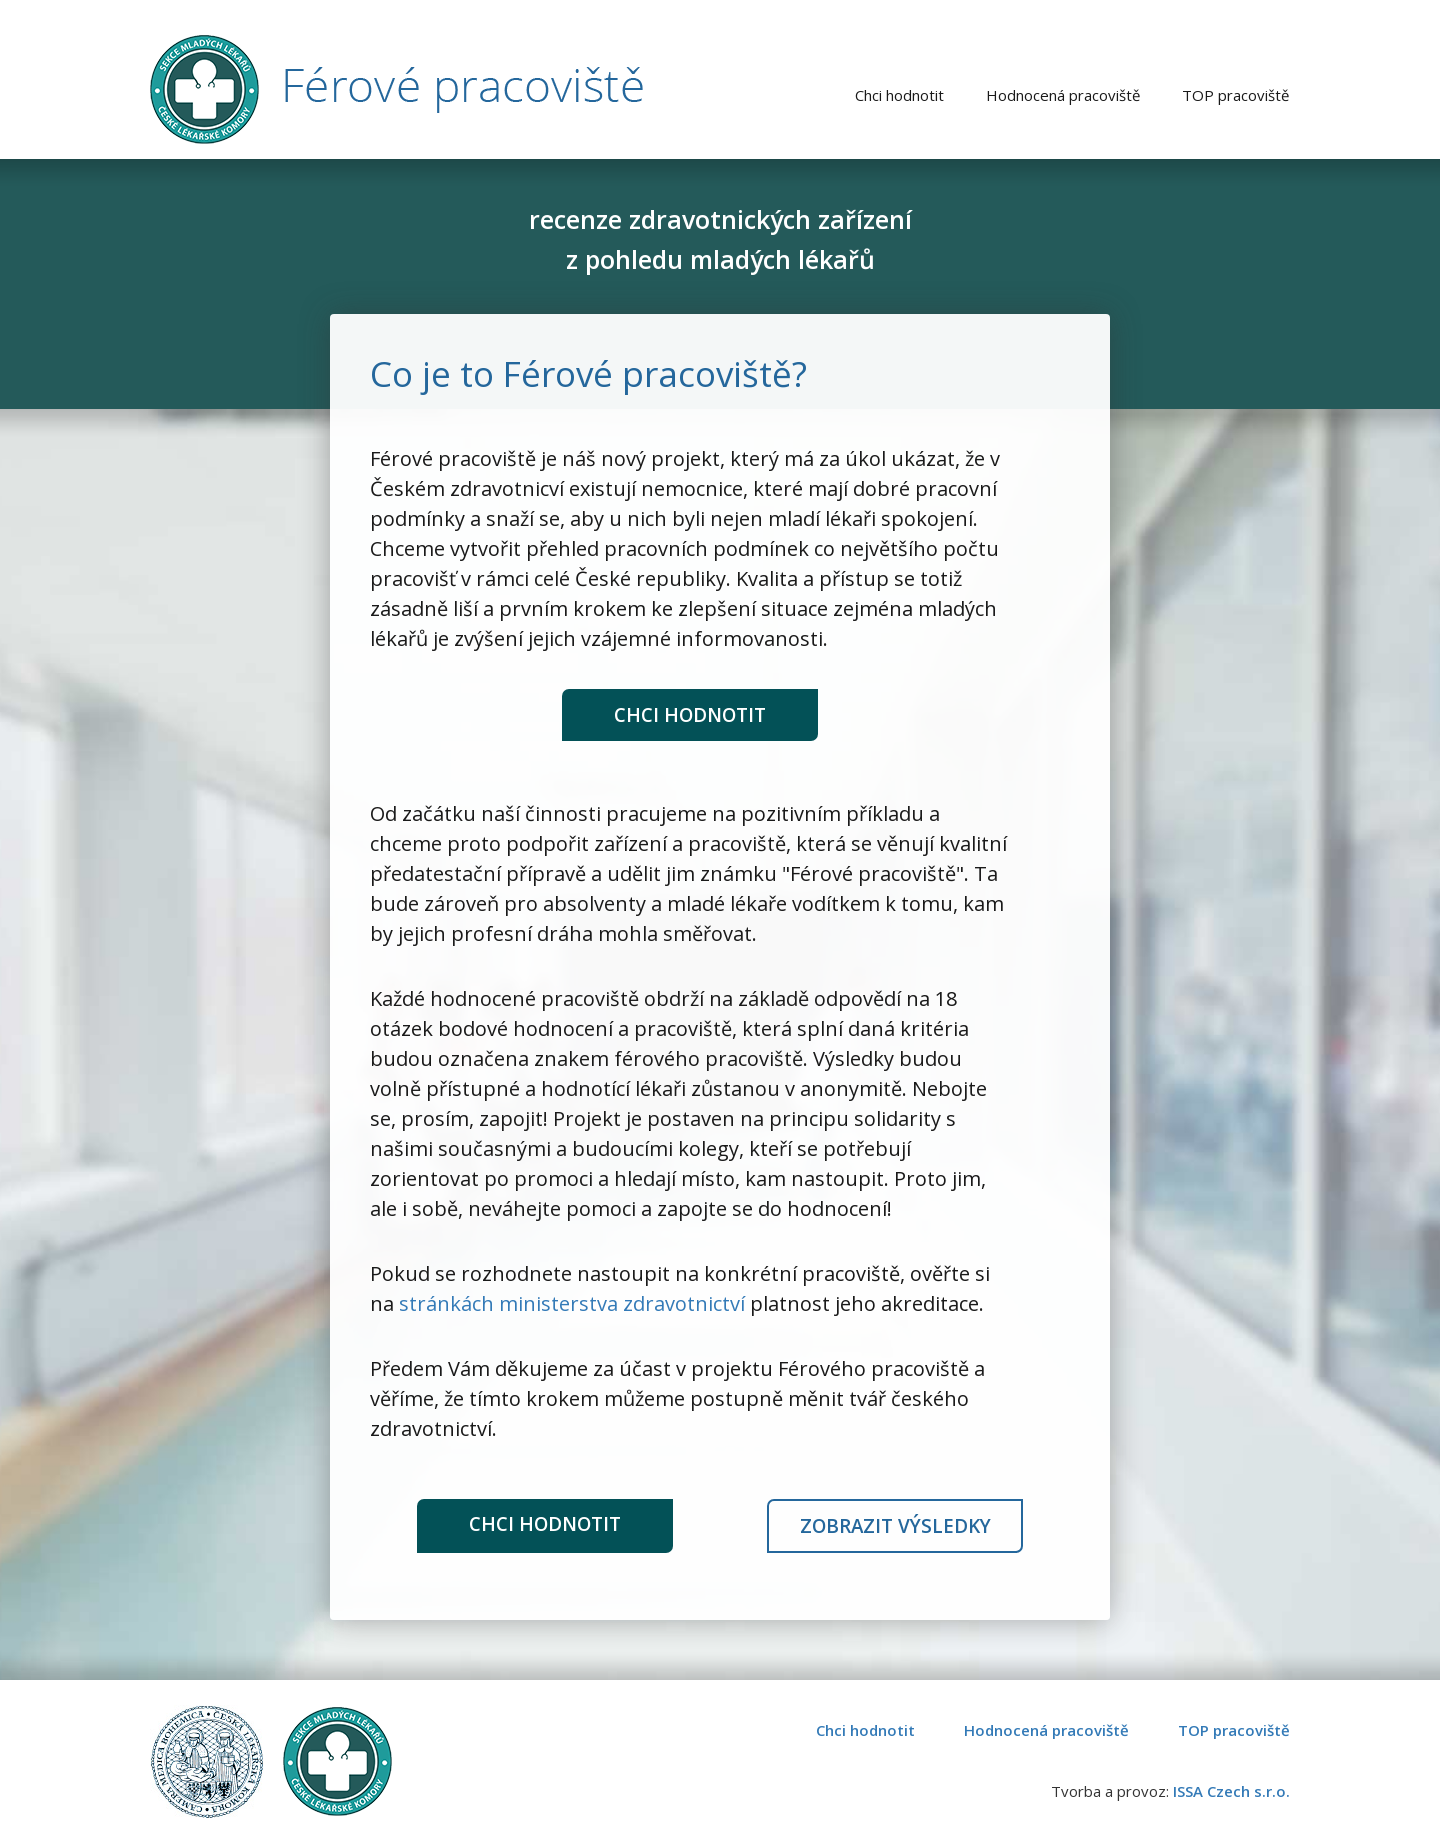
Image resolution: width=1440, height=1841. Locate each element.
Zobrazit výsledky (895, 1524)
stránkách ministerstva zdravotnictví (572, 1301)
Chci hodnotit (690, 715)
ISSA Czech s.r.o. (1231, 1789)
